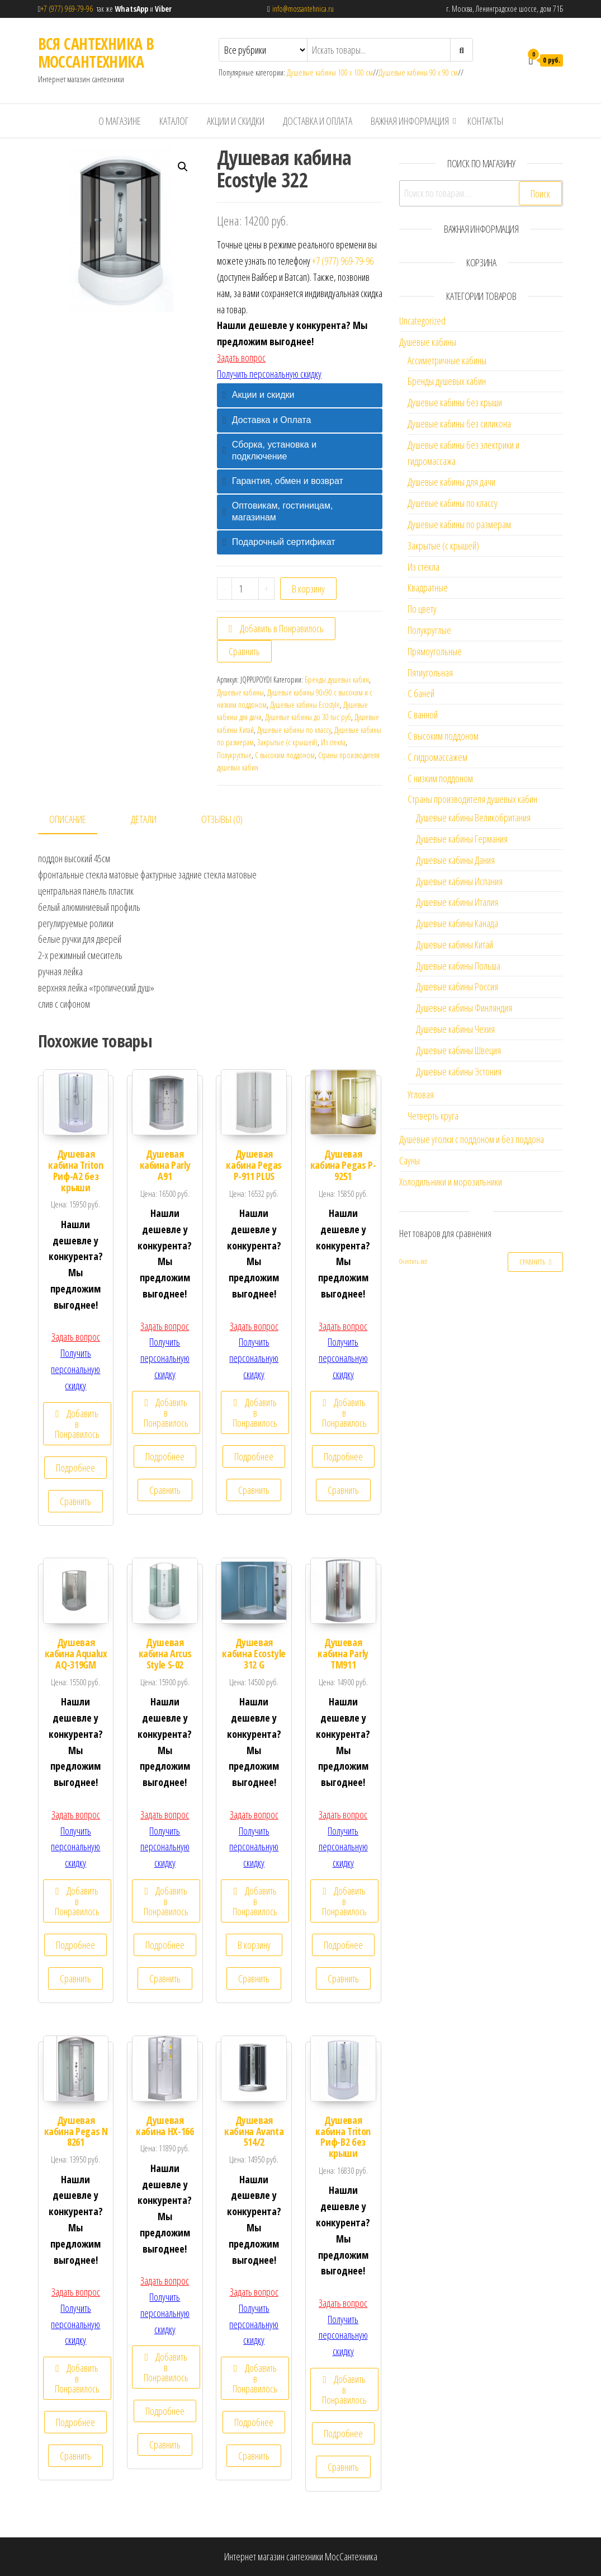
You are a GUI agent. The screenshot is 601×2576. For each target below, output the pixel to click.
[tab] (299, 395)
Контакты (485, 121)
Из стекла (333, 742)
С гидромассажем (437, 757)
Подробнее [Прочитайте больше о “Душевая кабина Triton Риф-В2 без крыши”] (343, 2433)
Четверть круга (433, 1115)
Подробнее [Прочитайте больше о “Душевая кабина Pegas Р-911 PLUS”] (253, 1456)
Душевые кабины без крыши (455, 402)
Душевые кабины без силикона (459, 423)
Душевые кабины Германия (462, 838)
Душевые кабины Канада (457, 923)
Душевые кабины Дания (455, 860)
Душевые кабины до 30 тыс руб (308, 717)
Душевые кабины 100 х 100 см (330, 72)
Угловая (421, 1094)
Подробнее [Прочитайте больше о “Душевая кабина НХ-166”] (164, 2411)
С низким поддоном (440, 778)
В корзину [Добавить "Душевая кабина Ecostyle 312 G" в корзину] (254, 1945)
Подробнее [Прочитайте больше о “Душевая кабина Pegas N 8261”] (75, 2422)
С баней (421, 693)
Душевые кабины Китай (454, 944)
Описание (67, 819)
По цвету (422, 608)
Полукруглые (234, 755)
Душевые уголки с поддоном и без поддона (471, 1139)
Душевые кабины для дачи (451, 481)
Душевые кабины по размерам (459, 524)
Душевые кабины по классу (294, 730)
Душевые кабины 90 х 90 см (418, 72)
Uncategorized (422, 320)
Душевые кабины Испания (459, 881)
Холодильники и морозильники (450, 1181)
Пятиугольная (430, 672)
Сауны (409, 1160)
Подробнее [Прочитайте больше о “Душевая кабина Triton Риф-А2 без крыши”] (75, 1467)
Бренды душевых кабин (337, 679)
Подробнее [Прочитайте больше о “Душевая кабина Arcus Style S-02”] (164, 1945)
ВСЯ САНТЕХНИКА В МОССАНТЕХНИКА (96, 52)
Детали (144, 819)
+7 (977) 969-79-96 (69, 8)
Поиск (540, 193)
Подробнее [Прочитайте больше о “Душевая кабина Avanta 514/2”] (253, 2422)
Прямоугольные (435, 651)
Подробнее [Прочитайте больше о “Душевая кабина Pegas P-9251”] (343, 1456)
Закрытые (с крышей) (287, 742)
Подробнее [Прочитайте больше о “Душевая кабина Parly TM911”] (343, 1945)
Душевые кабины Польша (458, 965)
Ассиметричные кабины (447, 360)
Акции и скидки (235, 121)
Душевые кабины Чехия (455, 1029)
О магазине (119, 121)
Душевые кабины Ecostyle (305, 704)
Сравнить (244, 651)
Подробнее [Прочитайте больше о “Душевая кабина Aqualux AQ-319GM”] (75, 1945)
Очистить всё (413, 1261)
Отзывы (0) (222, 819)
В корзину (308, 588)
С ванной (423, 714)
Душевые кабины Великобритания (473, 817)
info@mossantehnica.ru (303, 8)
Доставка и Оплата (317, 121)
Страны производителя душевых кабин (472, 799)
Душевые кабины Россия (457, 986)
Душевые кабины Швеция (458, 1050)
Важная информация (410, 121)
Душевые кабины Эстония (458, 1071)
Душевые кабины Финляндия (464, 1007)
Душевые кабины (240, 692)
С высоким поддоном (285, 755)
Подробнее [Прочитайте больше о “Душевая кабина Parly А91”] (164, 1456)
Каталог (173, 121)
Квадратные (428, 587)
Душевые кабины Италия (457, 902)
